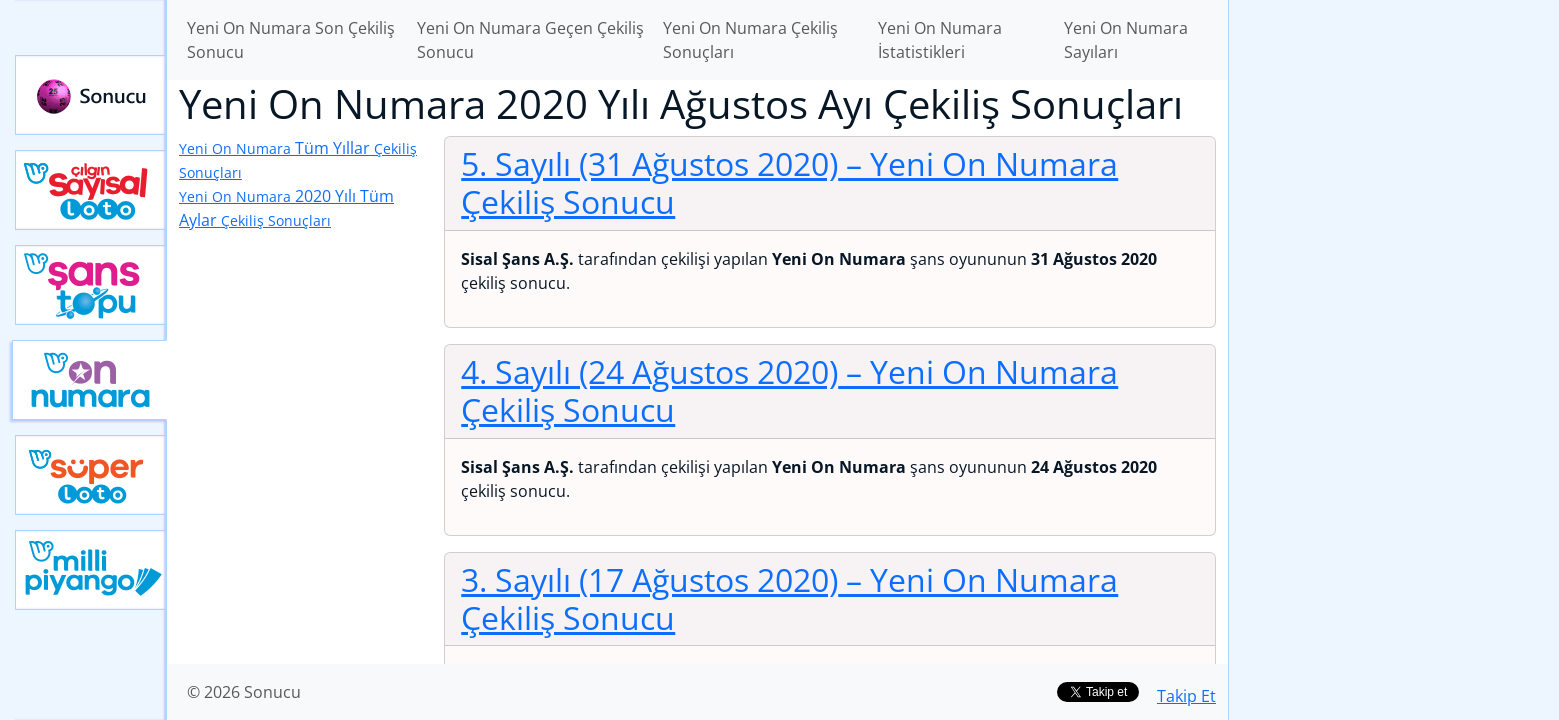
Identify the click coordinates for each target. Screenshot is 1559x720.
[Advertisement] (1394, 316)
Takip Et (1186, 696)
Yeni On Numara (89, 380)
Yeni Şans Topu (91, 285)
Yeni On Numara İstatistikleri (940, 40)
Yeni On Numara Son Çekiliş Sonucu (291, 40)
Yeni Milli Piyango (91, 570)
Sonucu (91, 95)
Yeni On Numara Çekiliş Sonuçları (750, 40)
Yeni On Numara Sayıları (1126, 40)
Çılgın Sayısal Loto (91, 190)
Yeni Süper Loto (91, 475)
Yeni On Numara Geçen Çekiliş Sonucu (530, 40)
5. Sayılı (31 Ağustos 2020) (789, 182)
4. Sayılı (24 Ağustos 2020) (789, 390)
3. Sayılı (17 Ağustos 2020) (789, 598)
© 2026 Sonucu (244, 692)
